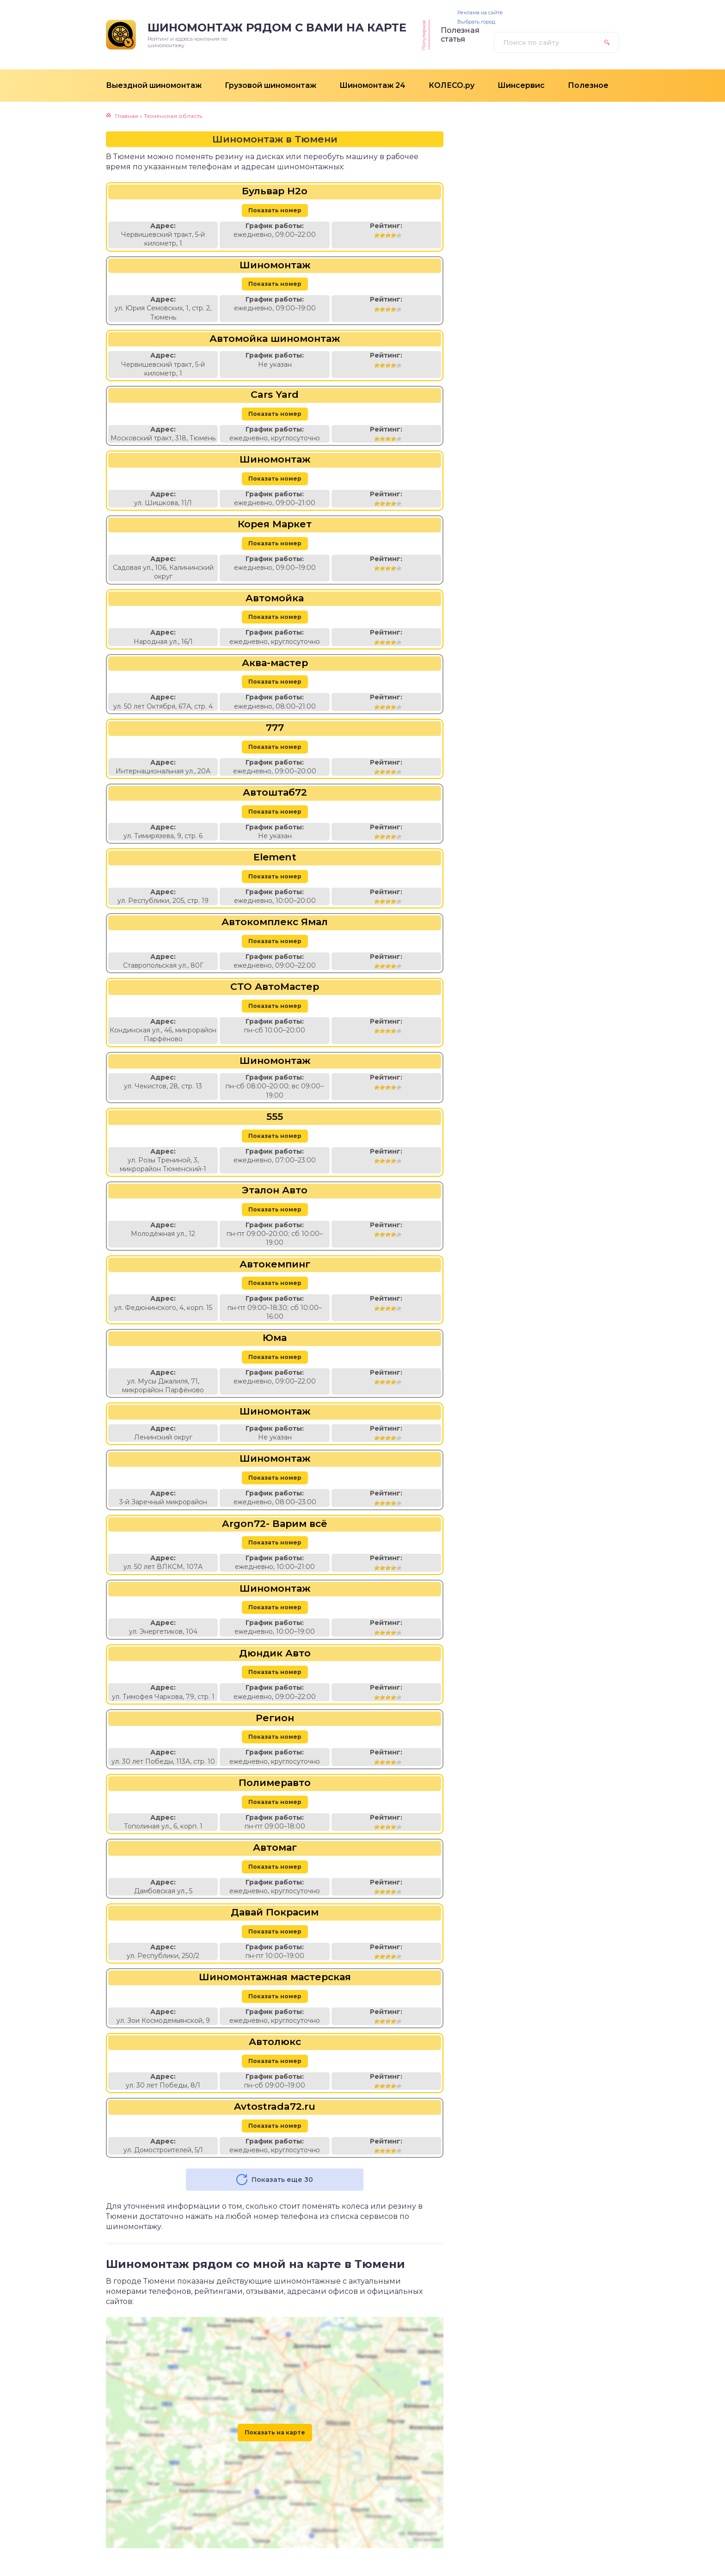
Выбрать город (476, 22)
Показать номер (274, 210)
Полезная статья (460, 34)
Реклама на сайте (480, 13)
